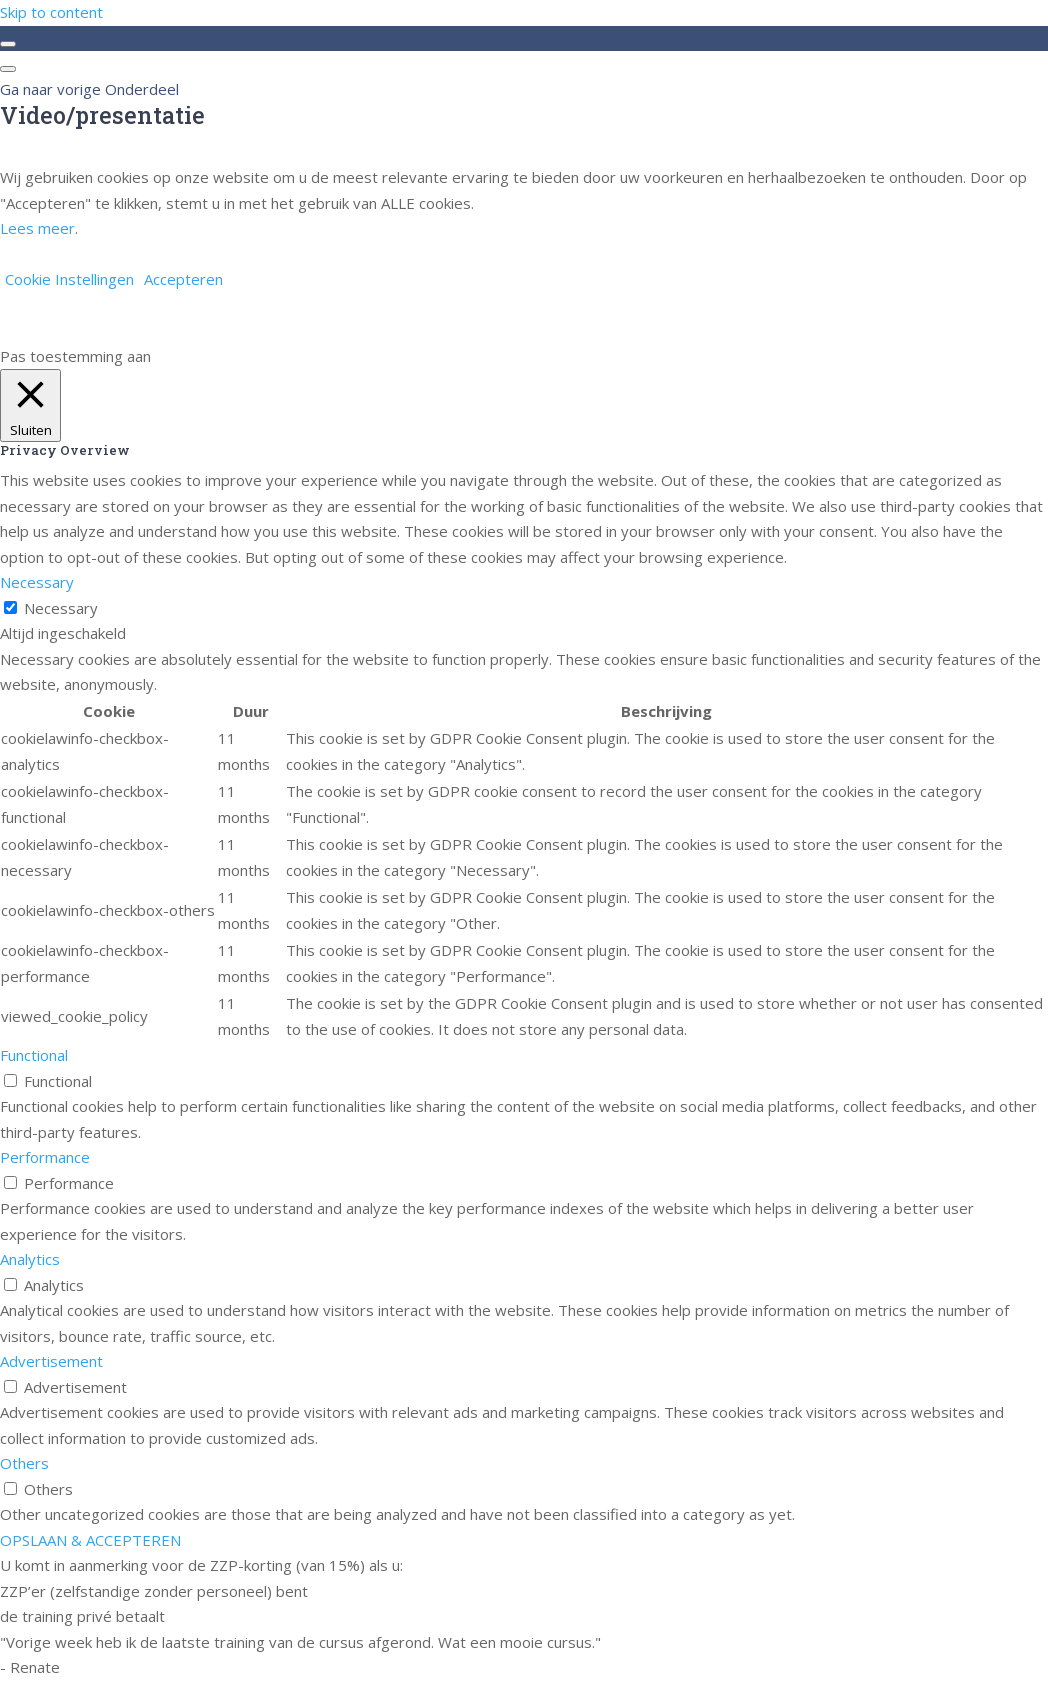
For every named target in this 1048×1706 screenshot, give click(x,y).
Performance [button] (45, 1157)
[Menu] (8, 69)
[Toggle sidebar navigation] (8, 44)
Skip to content (51, 12)
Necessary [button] (37, 582)
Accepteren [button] (183, 279)
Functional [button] (34, 1055)
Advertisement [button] (51, 1361)
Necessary (61, 608)
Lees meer (37, 228)
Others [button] (24, 1463)
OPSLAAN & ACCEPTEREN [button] (90, 1540)
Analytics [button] (30, 1259)
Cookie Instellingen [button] (69, 279)
